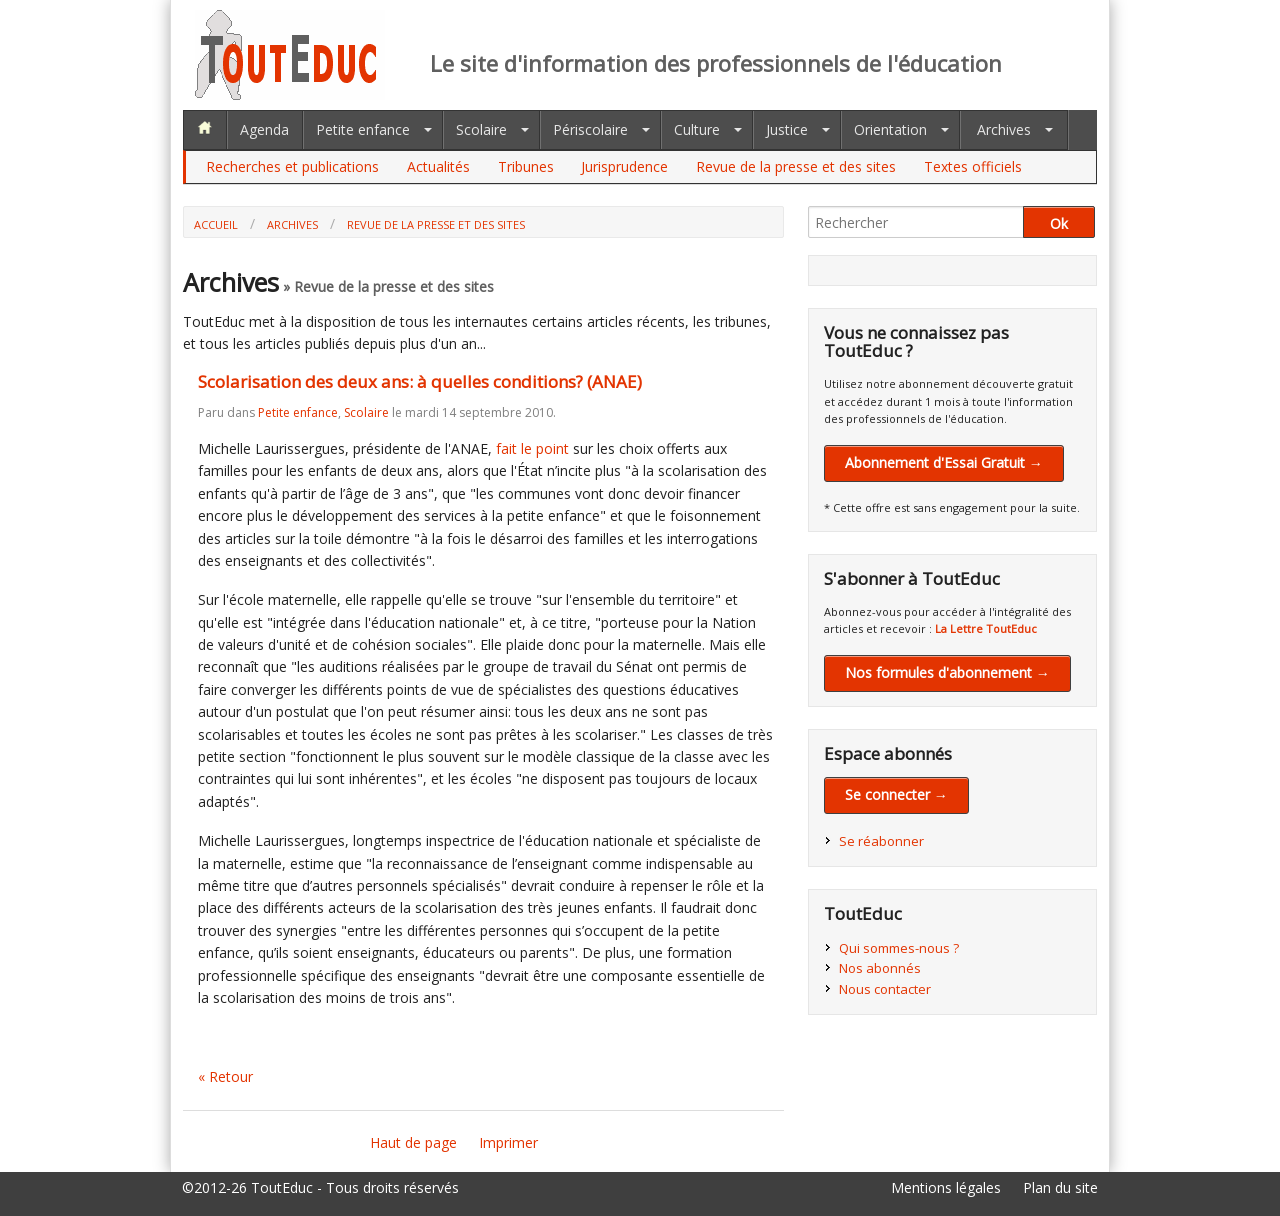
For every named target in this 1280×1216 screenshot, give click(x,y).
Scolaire (481, 129)
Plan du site (1060, 1187)
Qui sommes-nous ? (899, 948)
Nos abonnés (880, 968)
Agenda (264, 129)
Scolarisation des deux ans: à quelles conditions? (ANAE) (420, 381)
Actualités (438, 166)
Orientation (890, 129)
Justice (787, 129)
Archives (1004, 129)
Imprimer (508, 1142)
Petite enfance (363, 129)
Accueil (216, 224)
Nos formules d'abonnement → (947, 672)
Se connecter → (896, 794)
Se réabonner (881, 841)
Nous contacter (885, 989)
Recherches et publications (292, 166)
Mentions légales (946, 1187)
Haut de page (413, 1142)
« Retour (225, 1076)
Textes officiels (973, 166)
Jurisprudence (624, 166)
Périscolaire (590, 129)
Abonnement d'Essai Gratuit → (944, 462)
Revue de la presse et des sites (796, 166)
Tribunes (526, 166)
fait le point (532, 448)
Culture (697, 129)
